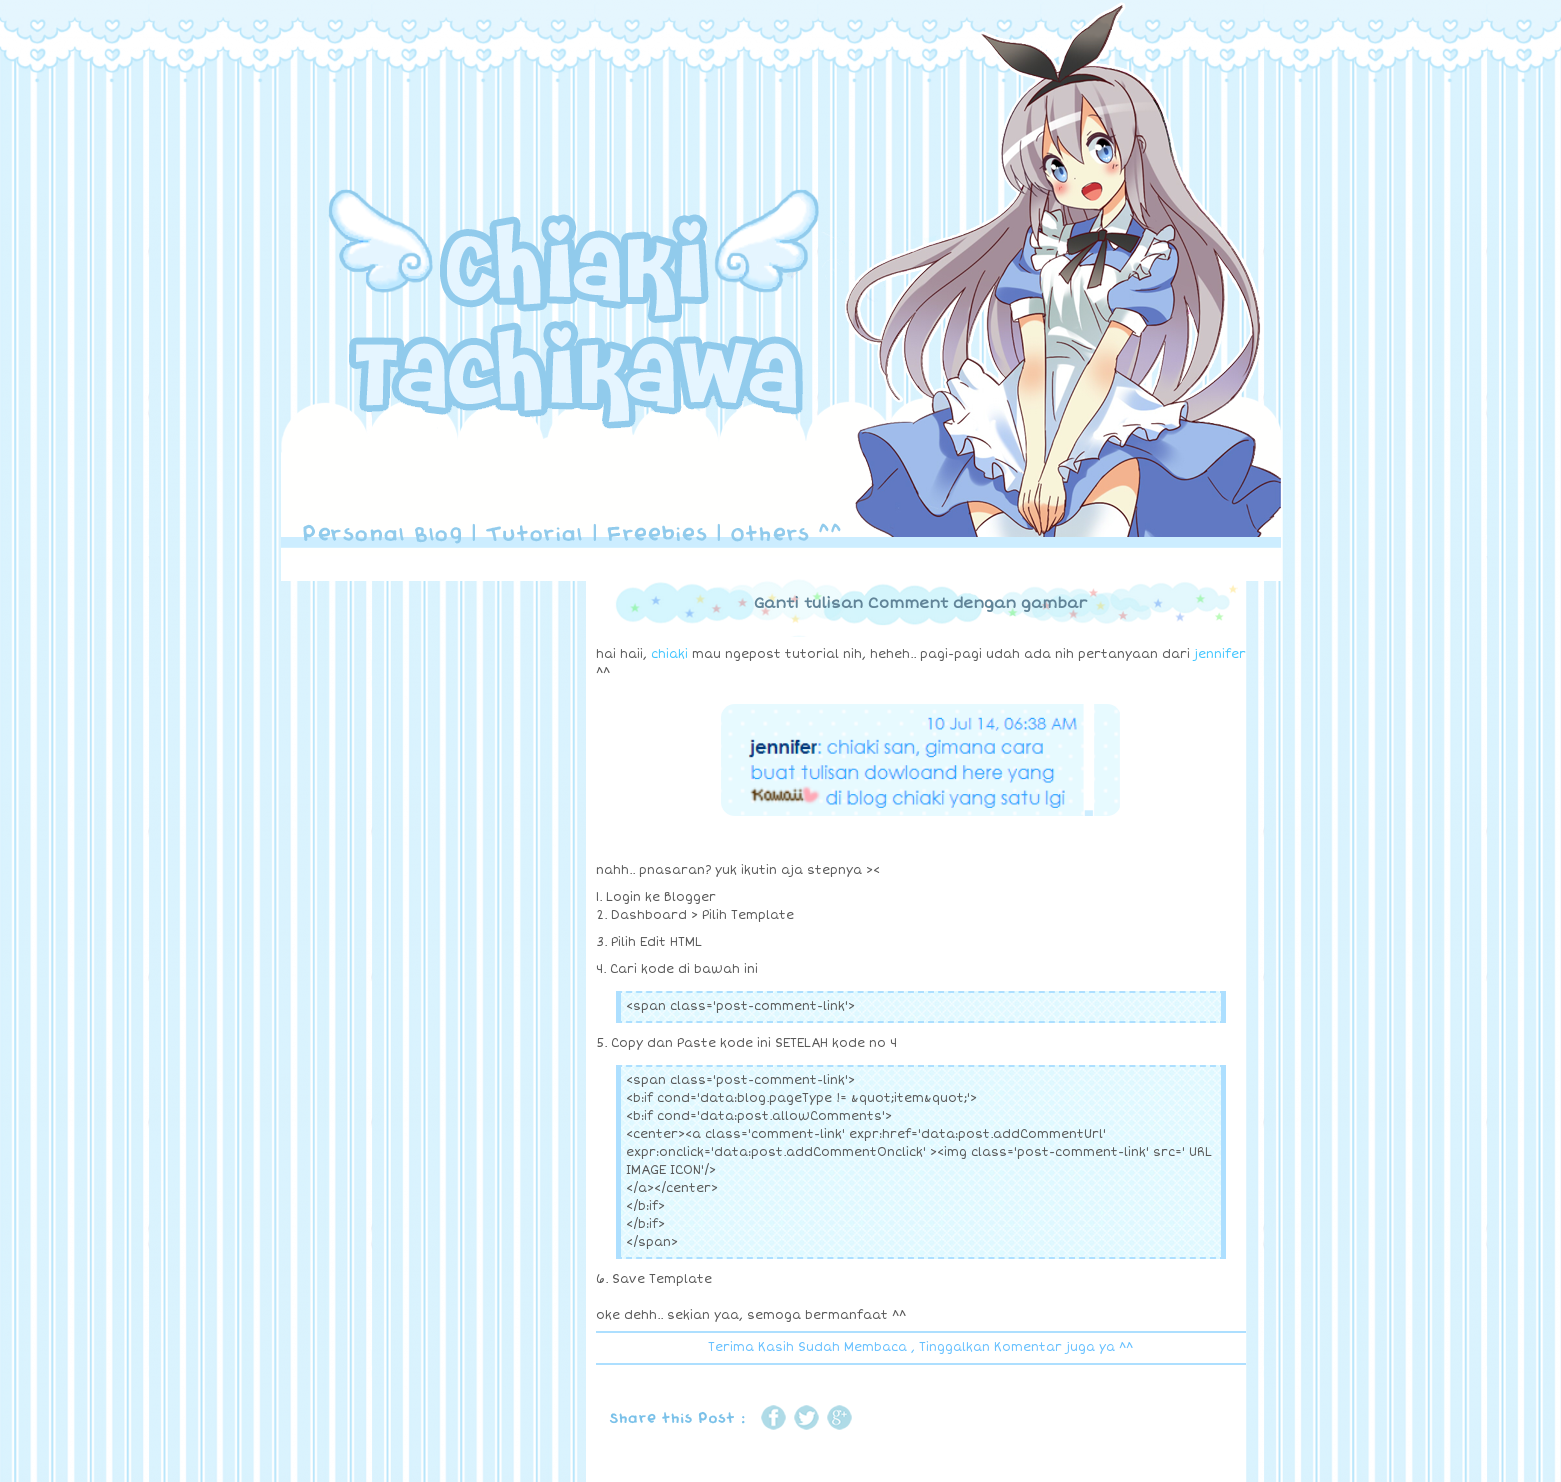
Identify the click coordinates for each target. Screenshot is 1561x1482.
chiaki (669, 654)
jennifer (1220, 654)
